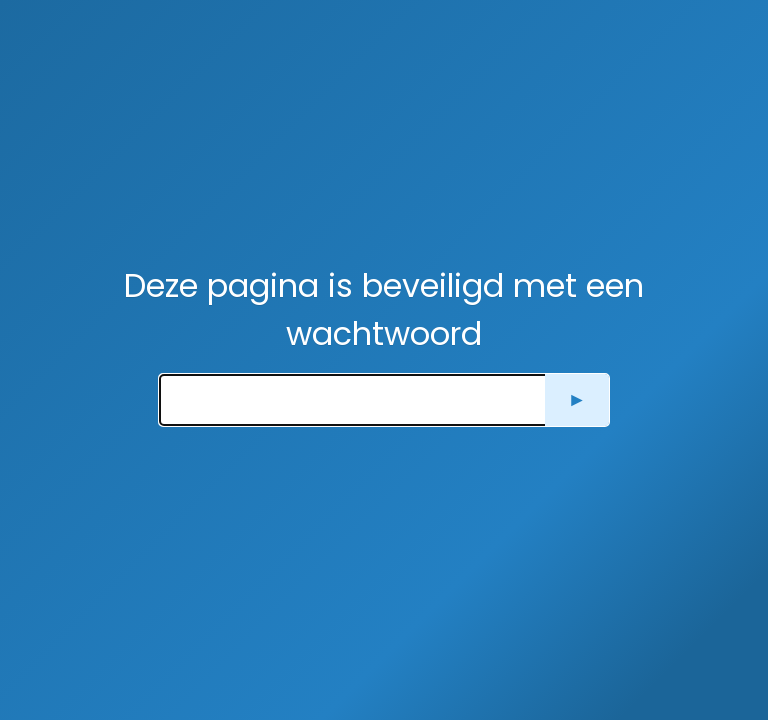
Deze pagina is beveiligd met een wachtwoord (384, 309)
